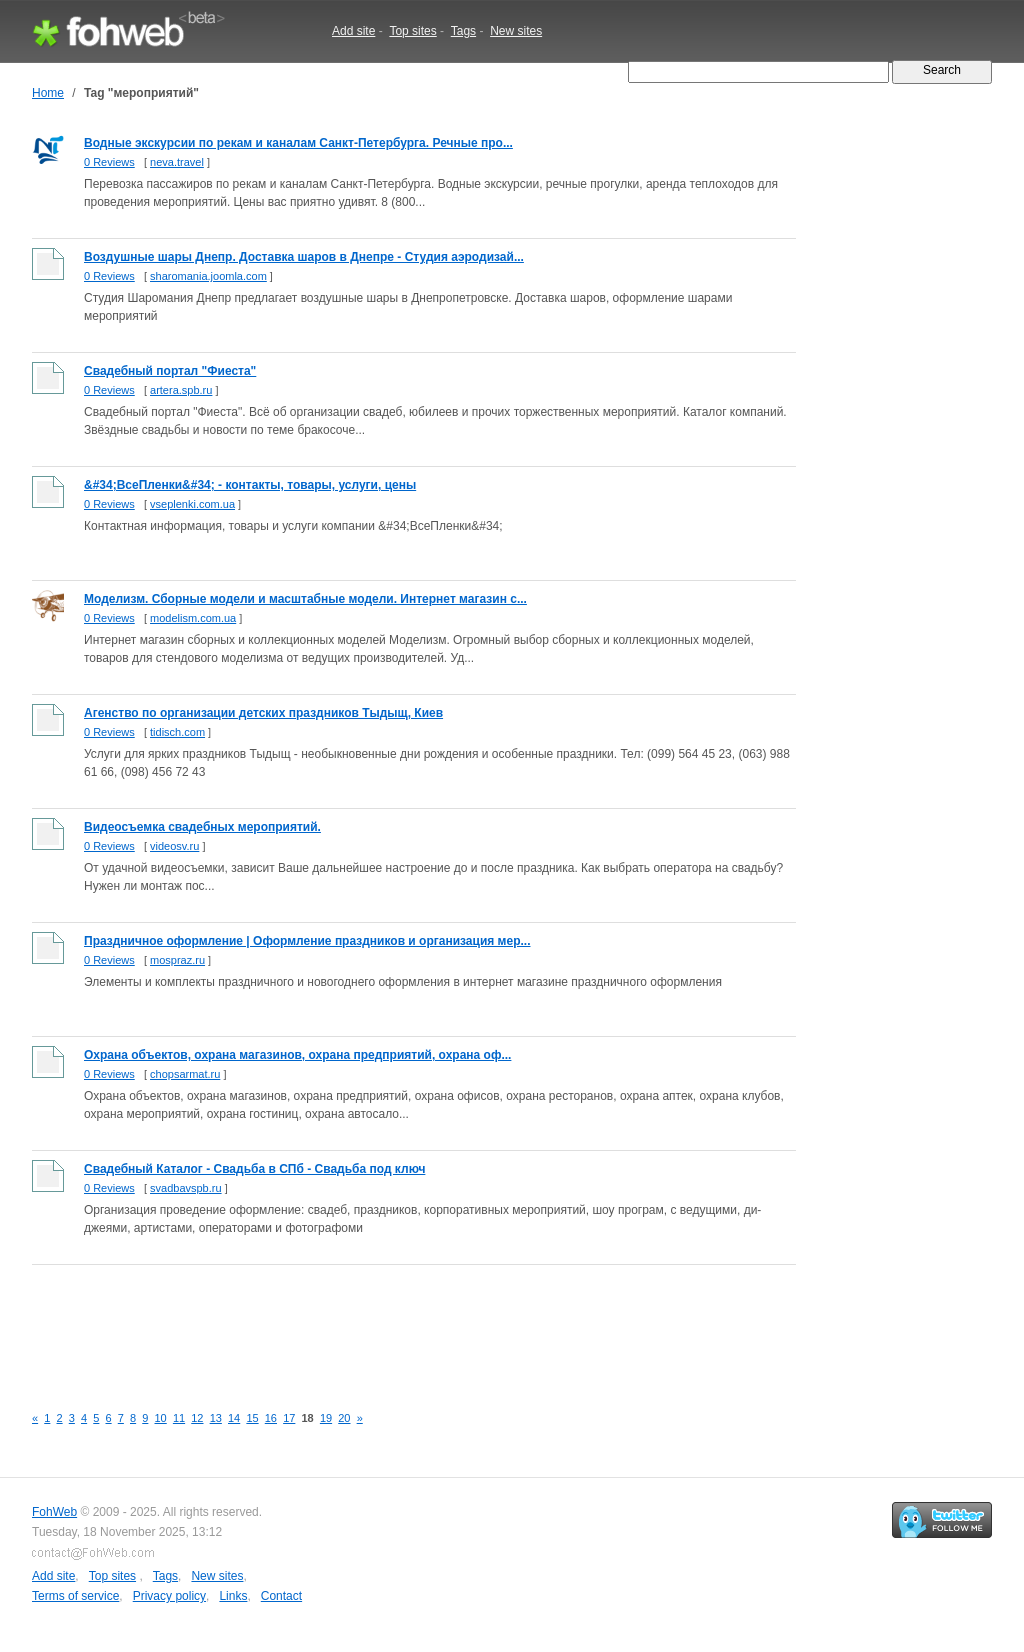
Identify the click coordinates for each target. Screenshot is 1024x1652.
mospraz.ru (177, 960)
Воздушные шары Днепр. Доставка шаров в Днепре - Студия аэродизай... (304, 257)
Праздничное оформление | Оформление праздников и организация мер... (307, 941)
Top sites (412, 31)
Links (233, 1596)
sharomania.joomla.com (208, 276)
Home (48, 93)
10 (161, 1418)
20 (344, 1418)
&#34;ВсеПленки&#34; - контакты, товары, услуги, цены (250, 485)
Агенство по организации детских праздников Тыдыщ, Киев (263, 713)
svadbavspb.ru (186, 1188)
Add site (353, 31)
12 (197, 1418)
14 (234, 1418)
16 (271, 1418)
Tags (463, 31)
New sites (516, 31)
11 (179, 1418)
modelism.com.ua (193, 618)
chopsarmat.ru (185, 1074)
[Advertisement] (396, 1323)
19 (326, 1418)
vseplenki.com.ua (192, 504)
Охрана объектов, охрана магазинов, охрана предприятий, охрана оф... (297, 1055)
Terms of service (75, 1596)
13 (216, 1418)
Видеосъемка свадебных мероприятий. (202, 827)
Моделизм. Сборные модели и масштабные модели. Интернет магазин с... (305, 599)
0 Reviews (109, 162)
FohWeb (54, 1512)
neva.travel (177, 162)
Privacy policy (169, 1596)
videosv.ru (174, 846)
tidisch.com (177, 732)
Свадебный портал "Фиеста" (170, 371)
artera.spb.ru (181, 390)
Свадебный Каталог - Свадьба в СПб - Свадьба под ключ (254, 1169)
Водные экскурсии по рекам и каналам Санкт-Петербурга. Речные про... (298, 143)
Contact (281, 1596)
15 (252, 1418)
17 (289, 1418)
